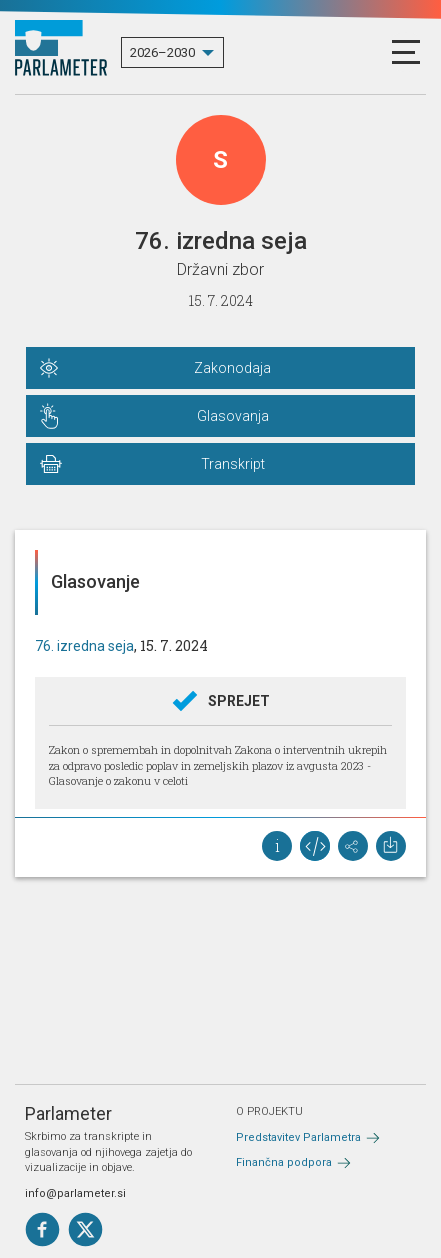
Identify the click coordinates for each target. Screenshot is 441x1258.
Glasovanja (233, 416)
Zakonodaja (232, 368)
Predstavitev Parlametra (298, 1137)
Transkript (233, 464)
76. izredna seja (84, 646)
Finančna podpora (284, 1162)
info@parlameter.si (75, 1193)
